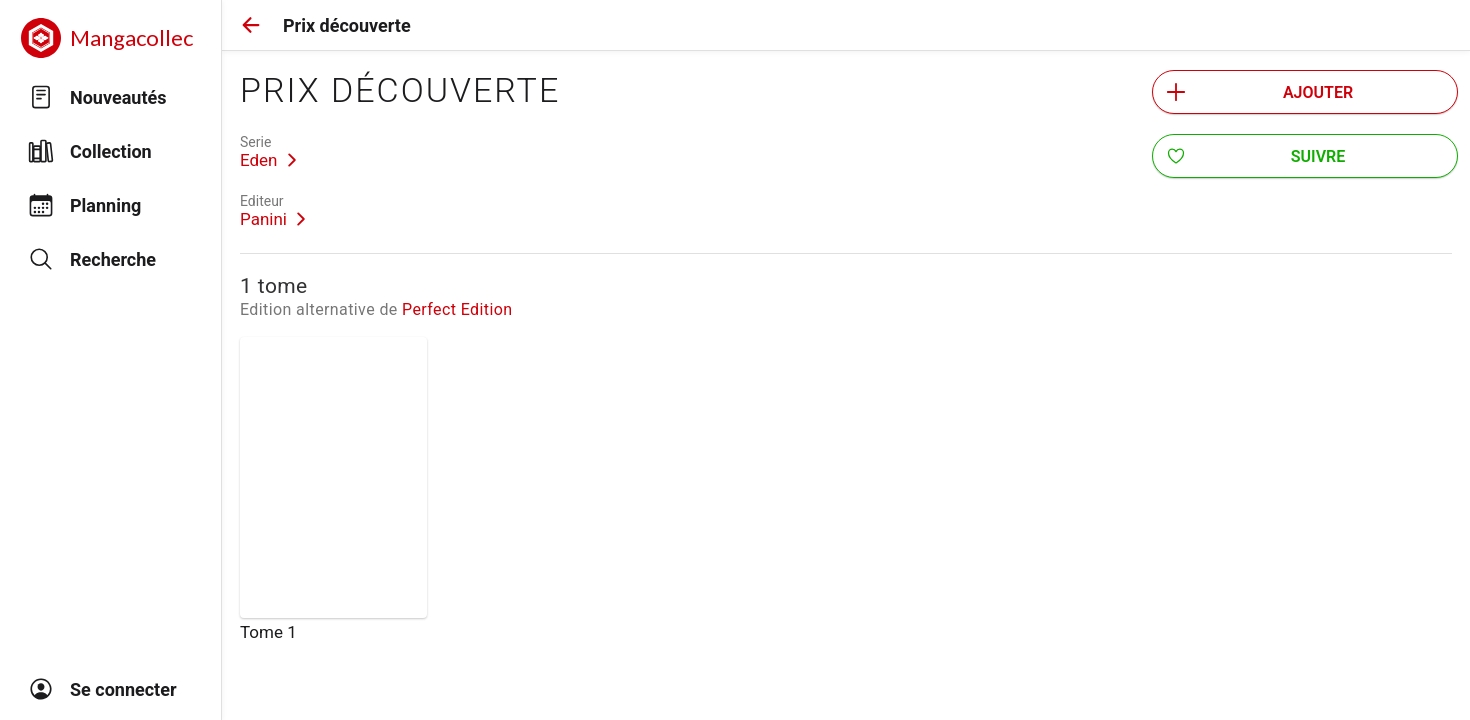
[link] (268, 152)
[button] (251, 25)
